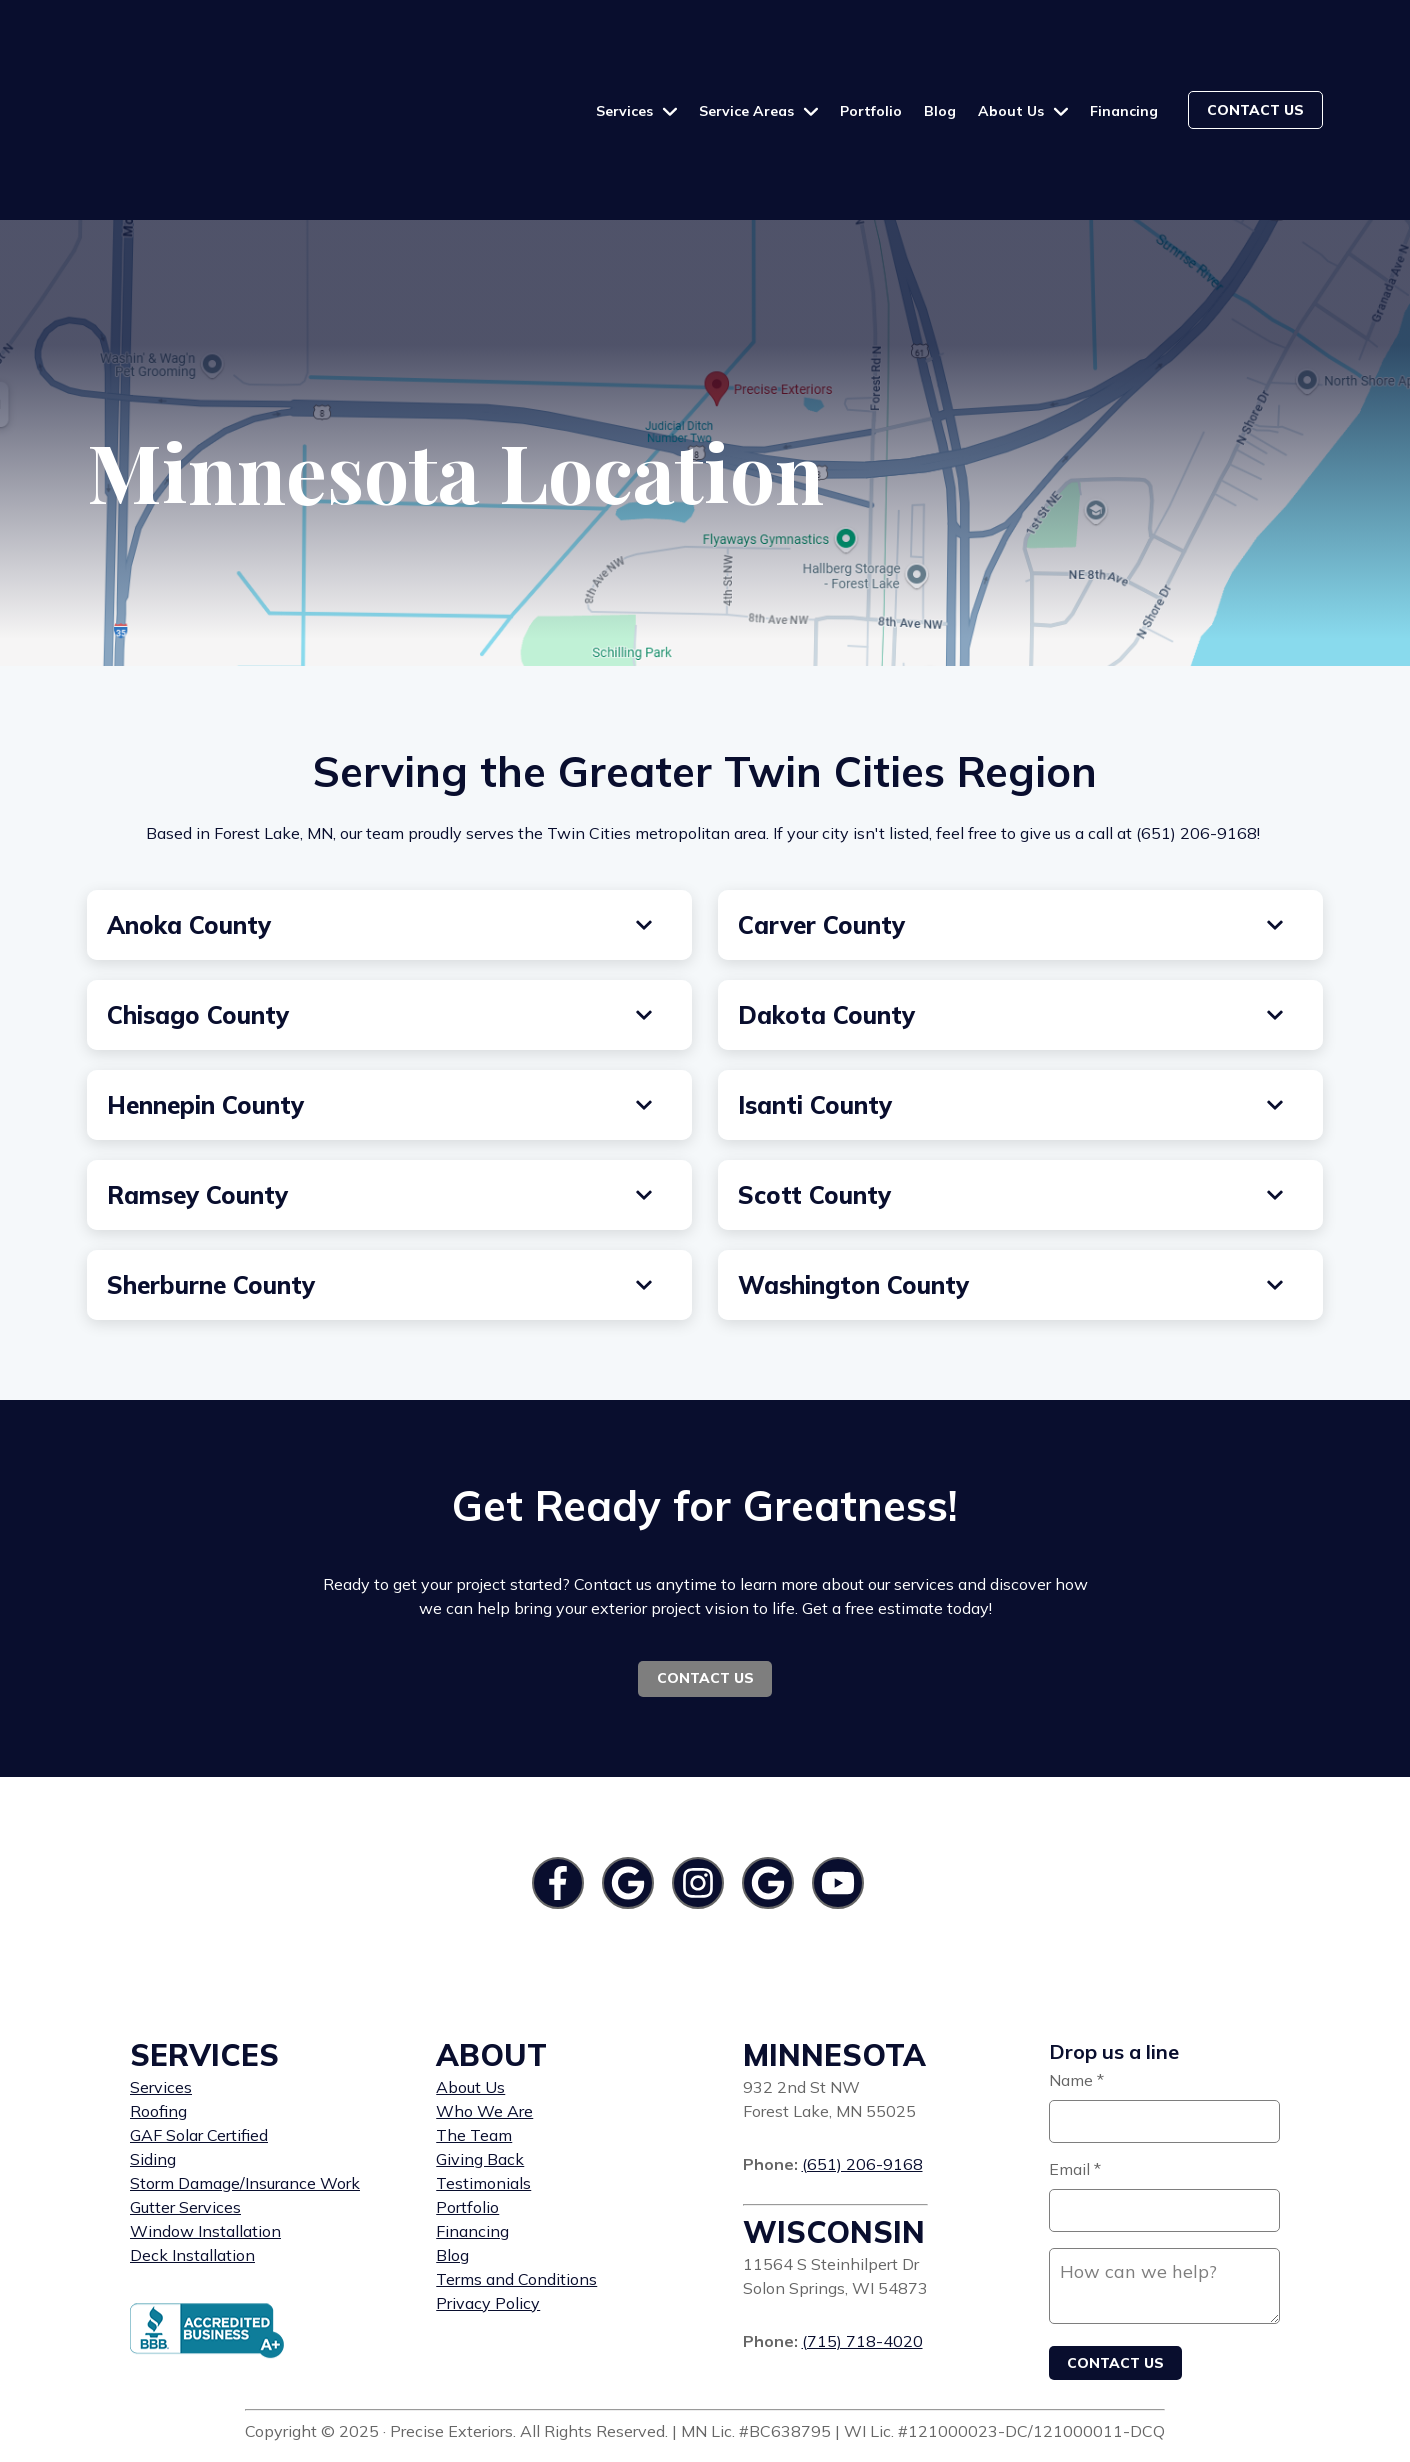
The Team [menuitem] (474, 2022)
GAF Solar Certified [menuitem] (199, 2022)
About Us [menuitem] (470, 1974)
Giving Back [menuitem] (480, 2046)
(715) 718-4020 (862, 2228)
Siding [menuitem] (153, 2046)
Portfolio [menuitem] (467, 2094)
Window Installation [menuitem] (205, 2118)
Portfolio (871, 54)
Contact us (1255, 53)
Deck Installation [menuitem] (192, 2142)
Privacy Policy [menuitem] (488, 2190)
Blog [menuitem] (452, 2142)
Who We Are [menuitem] (484, 1998)
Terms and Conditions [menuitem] (516, 2166)
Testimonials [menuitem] (483, 2070)
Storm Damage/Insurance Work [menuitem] (245, 2070)
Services (626, 54)
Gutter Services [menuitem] (185, 2094)
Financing (1124, 54)
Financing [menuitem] (472, 2118)
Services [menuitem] (161, 1974)
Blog (940, 54)
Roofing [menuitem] (158, 1998)
